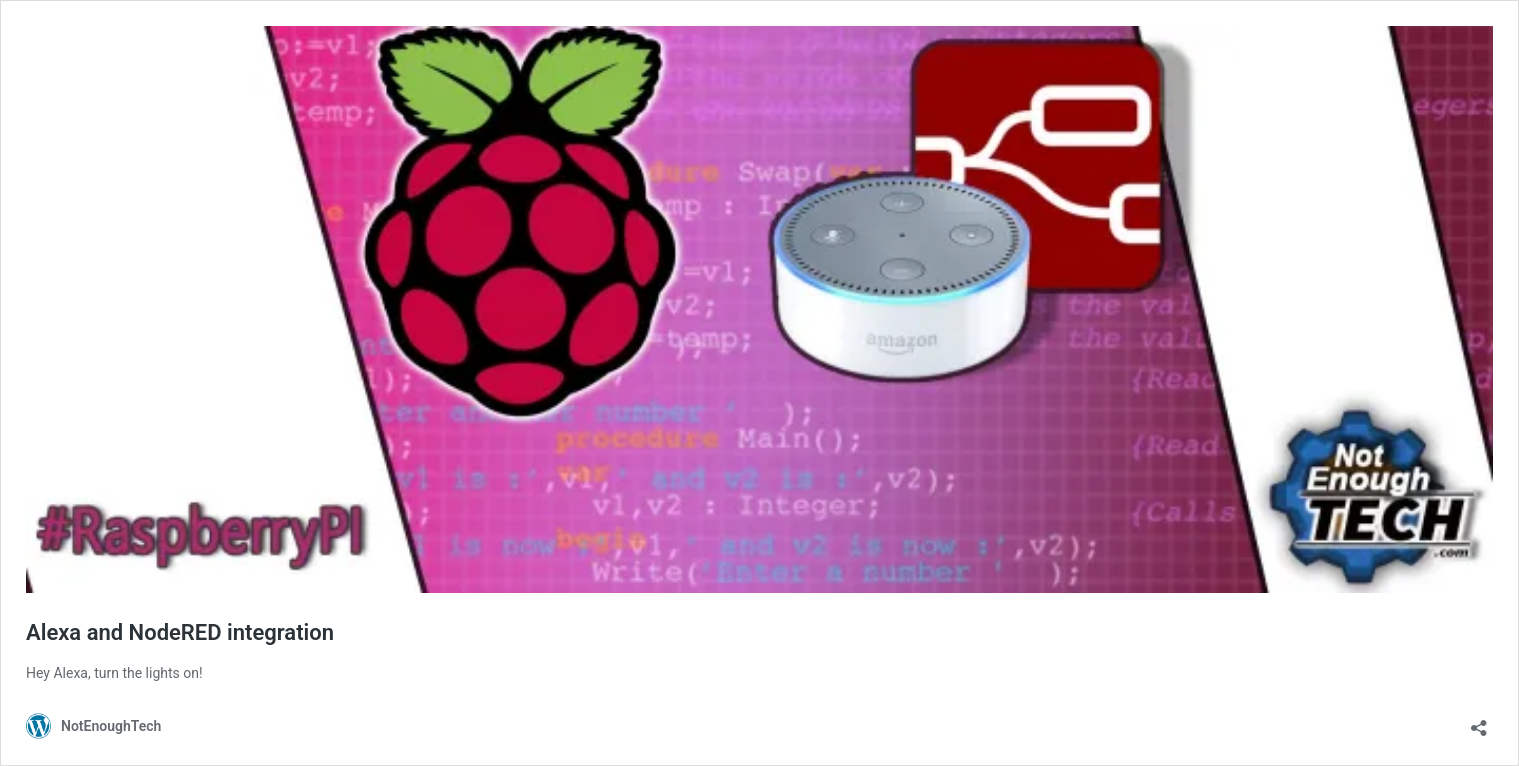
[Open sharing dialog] (1479, 721)
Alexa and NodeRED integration (180, 632)
